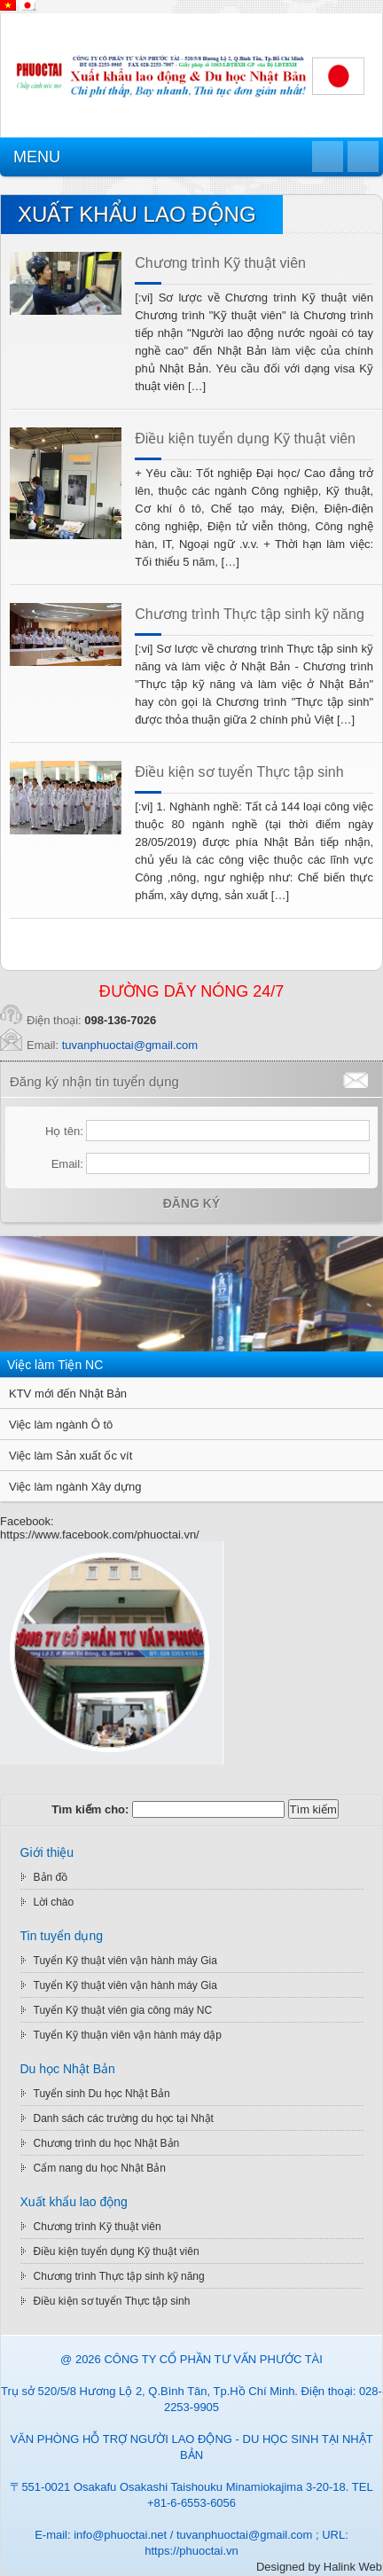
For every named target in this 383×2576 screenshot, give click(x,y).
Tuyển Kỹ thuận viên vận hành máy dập (128, 2035)
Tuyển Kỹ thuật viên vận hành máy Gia (125, 1960)
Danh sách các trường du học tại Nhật (124, 2118)
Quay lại (363, 156)
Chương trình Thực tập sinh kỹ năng (249, 614)
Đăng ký (192, 1203)
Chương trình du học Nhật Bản (107, 2143)
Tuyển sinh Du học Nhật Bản (102, 2093)
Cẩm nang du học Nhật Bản (100, 2168)
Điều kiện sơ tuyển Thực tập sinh (239, 771)
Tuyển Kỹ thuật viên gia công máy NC (123, 2010)
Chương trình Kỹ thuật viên (220, 262)
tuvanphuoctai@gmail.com (130, 1045)
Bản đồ (51, 1877)
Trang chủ (327, 156)
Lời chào (54, 1902)
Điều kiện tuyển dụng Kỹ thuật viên (245, 438)
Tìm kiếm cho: (90, 1809)
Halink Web (353, 2566)
